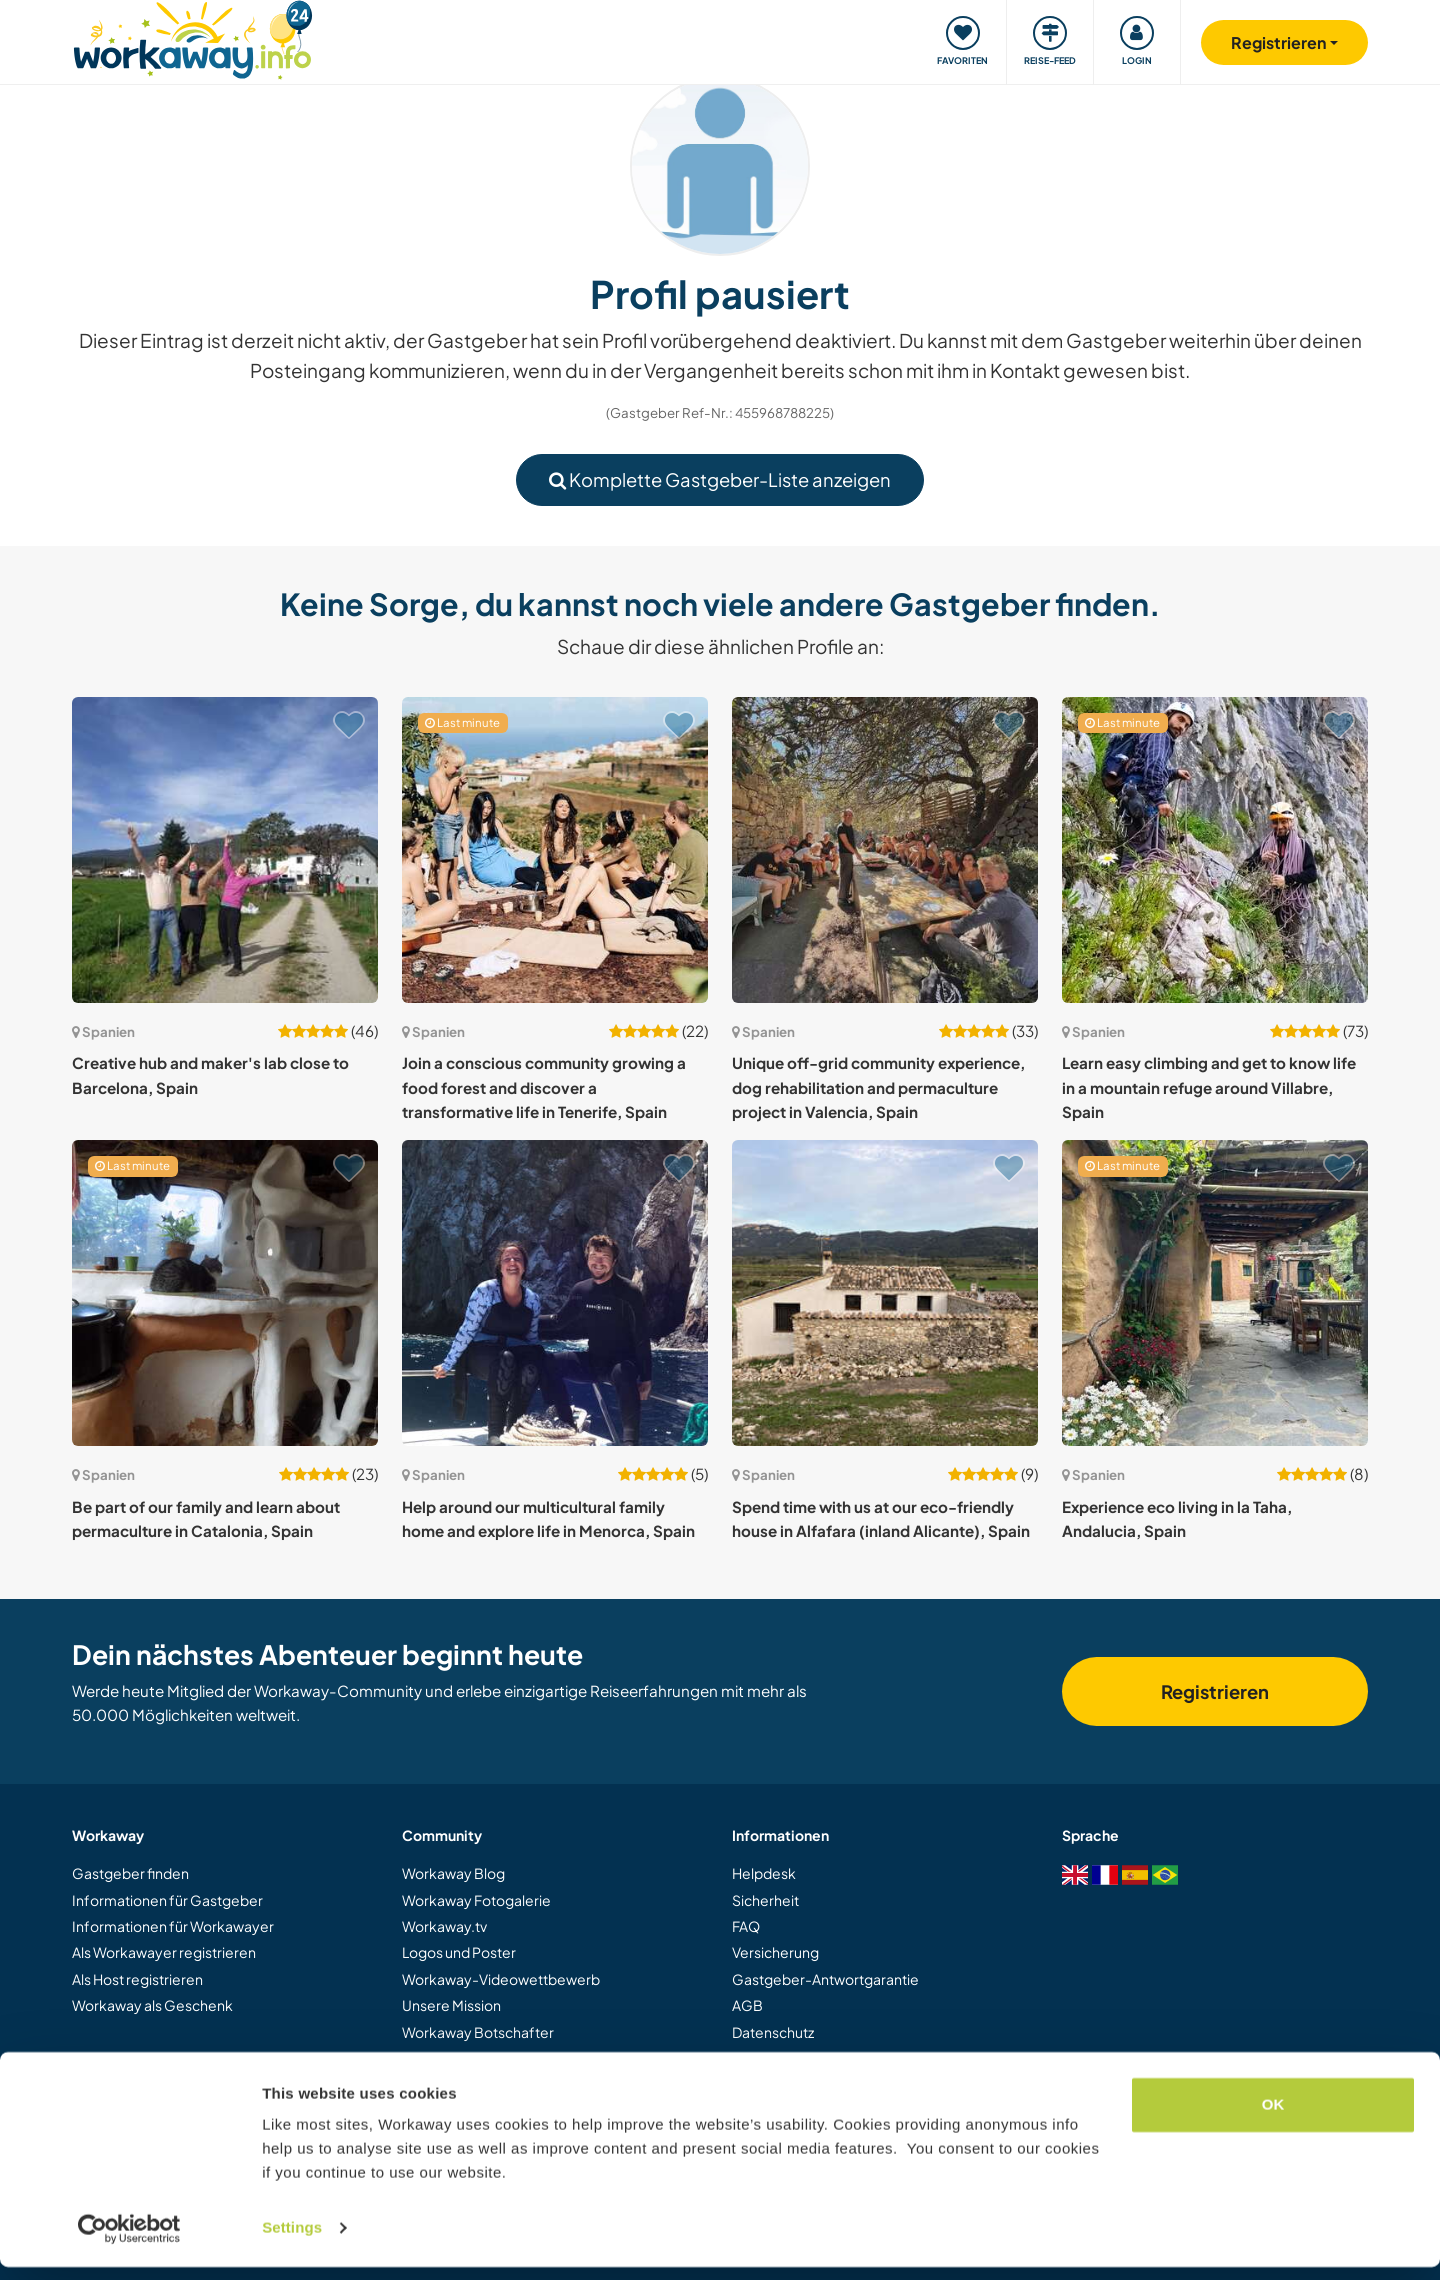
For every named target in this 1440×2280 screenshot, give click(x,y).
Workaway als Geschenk (152, 2005)
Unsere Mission (451, 2005)
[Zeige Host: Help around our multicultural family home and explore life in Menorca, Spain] (555, 1293)
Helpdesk (764, 1873)
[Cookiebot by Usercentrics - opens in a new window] (129, 2241)
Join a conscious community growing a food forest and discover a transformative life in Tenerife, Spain (544, 1087)
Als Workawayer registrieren (164, 1952)
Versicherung (775, 1952)
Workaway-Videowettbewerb (501, 1979)
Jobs (417, 2058)
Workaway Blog (453, 1873)
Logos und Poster (459, 1952)
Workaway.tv (444, 1926)
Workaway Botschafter (478, 2032)
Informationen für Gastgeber (167, 1900)
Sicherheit (765, 1900)
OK (1273, 2117)
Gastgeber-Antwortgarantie (825, 1979)
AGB (747, 2005)
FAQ (746, 1926)
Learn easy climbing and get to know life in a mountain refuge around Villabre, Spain (1209, 1087)
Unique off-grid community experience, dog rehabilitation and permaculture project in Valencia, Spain (878, 1087)
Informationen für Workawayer (173, 1926)
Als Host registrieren (137, 1979)
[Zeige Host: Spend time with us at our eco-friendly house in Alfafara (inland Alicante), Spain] (885, 1293)
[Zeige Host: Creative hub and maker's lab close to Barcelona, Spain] (225, 850)
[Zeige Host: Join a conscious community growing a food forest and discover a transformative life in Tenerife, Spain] (555, 850)
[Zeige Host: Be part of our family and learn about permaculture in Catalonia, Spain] (225, 1293)
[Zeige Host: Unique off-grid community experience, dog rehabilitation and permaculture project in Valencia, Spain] (885, 850)
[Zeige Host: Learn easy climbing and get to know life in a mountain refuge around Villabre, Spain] (1215, 850)
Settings (292, 2240)
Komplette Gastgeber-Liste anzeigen (720, 479)
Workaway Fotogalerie (476, 1900)
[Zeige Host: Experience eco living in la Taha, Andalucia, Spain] (1215, 1293)
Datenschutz (773, 2032)
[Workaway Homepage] (192, 37)
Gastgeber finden (130, 1873)
